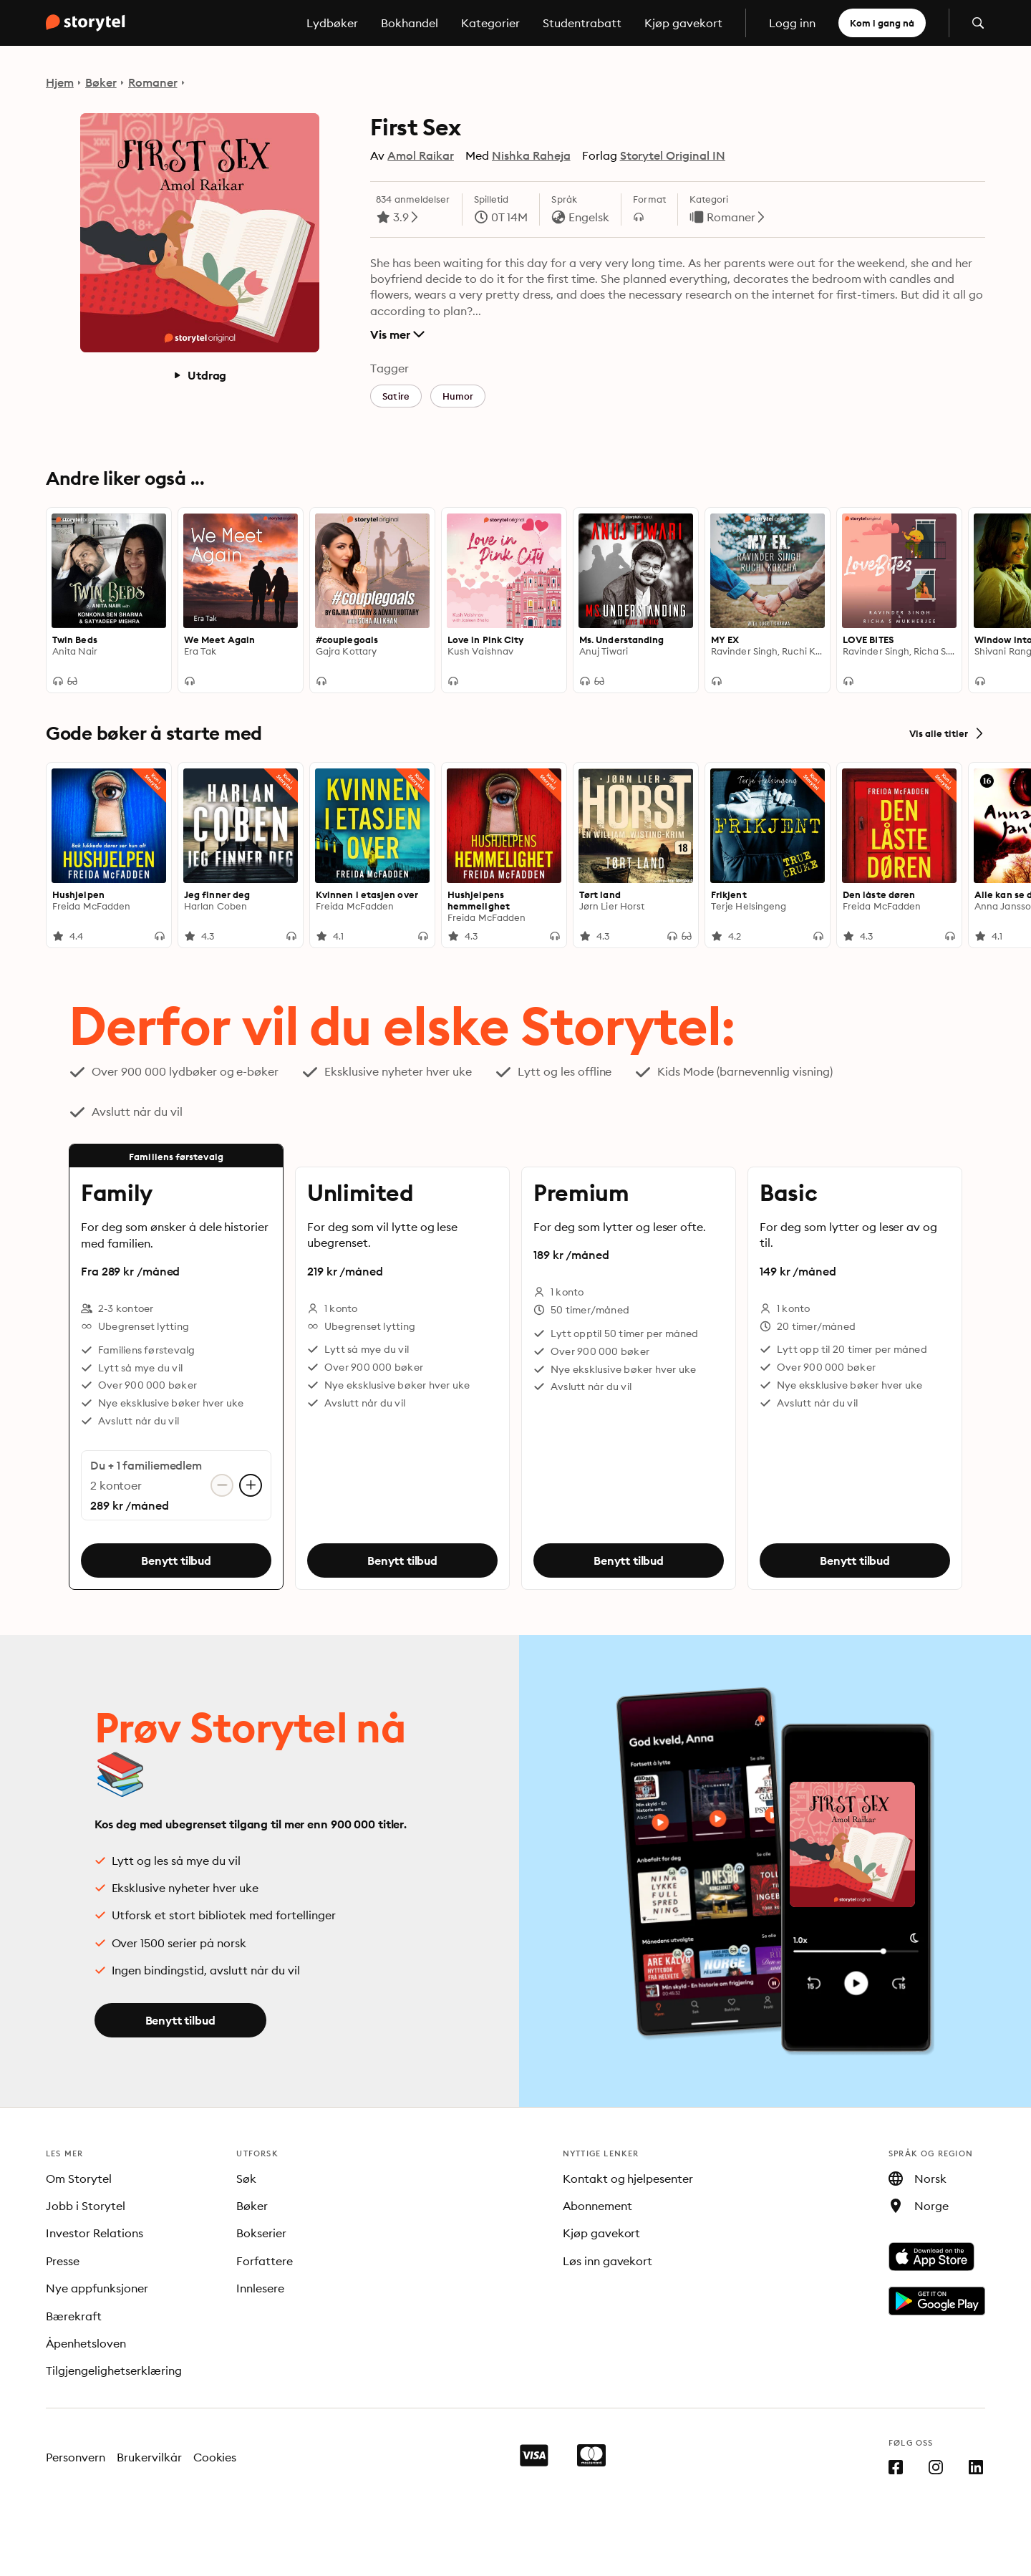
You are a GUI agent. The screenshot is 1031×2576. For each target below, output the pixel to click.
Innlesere (260, 2288)
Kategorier (490, 23)
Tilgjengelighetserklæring (114, 2370)
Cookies (215, 2457)
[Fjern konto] (221, 1484)
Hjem (60, 82)
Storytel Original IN (672, 155)
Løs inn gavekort (608, 2261)
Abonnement (597, 2206)
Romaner (153, 82)
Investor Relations (94, 2233)
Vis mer (397, 334)
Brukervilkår (149, 2457)
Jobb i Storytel (85, 2206)
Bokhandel (409, 23)
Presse (62, 2261)
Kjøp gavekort (683, 23)
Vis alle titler (947, 733)
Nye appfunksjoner (97, 2288)
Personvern (75, 2457)
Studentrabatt (582, 23)
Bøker (101, 82)
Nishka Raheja (531, 155)
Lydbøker (332, 23)
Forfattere (264, 2261)
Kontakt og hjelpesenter (628, 2178)
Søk (246, 2178)
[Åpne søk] (978, 23)
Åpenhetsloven (86, 2343)
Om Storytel (79, 2178)
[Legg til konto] (250, 1484)
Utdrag (199, 375)
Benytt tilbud (176, 1560)
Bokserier (261, 2233)
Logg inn (792, 23)
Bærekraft (74, 2316)
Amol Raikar (420, 155)
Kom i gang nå (882, 23)
